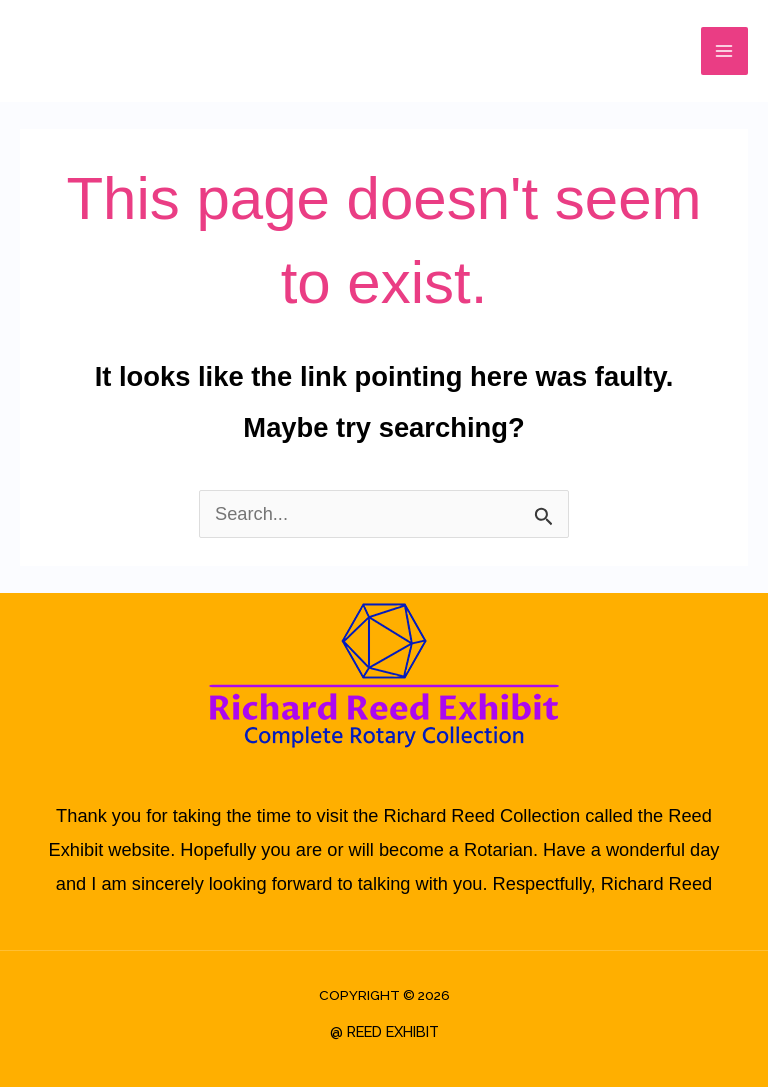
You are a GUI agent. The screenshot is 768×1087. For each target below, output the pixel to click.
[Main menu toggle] (724, 50)
